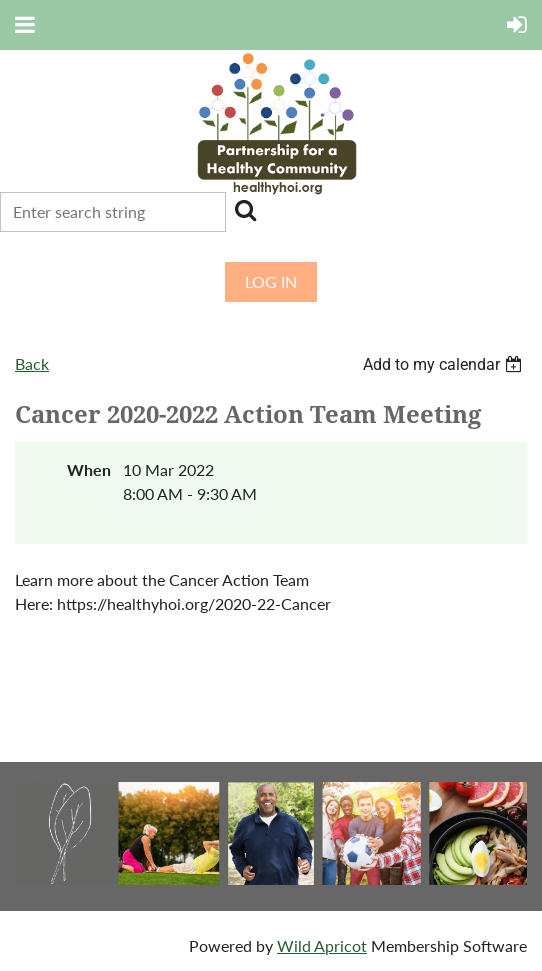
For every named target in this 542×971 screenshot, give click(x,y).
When (89, 469)
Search (245, 210)
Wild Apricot (322, 945)
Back (32, 363)
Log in (271, 281)
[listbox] (445, 364)
